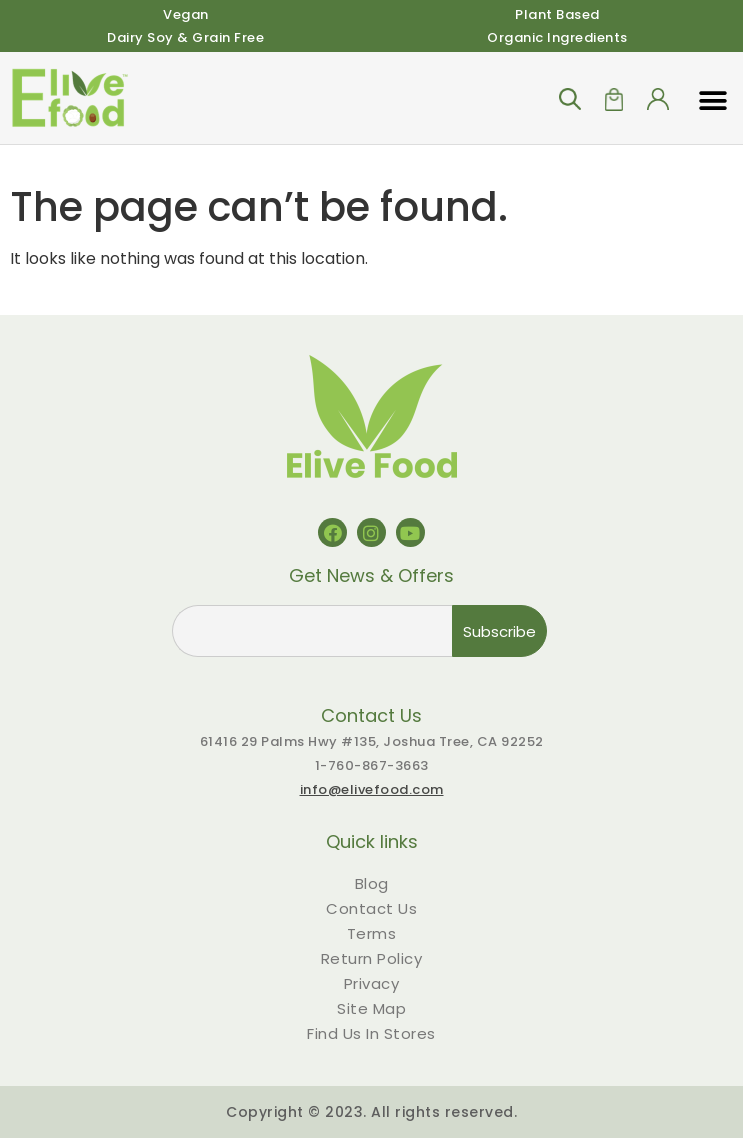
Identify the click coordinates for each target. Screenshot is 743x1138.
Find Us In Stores (371, 1033)
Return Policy (372, 958)
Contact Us (371, 908)
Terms (372, 933)
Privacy (372, 983)
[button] (713, 101)
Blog (372, 883)
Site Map (371, 1008)
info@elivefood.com (372, 789)
